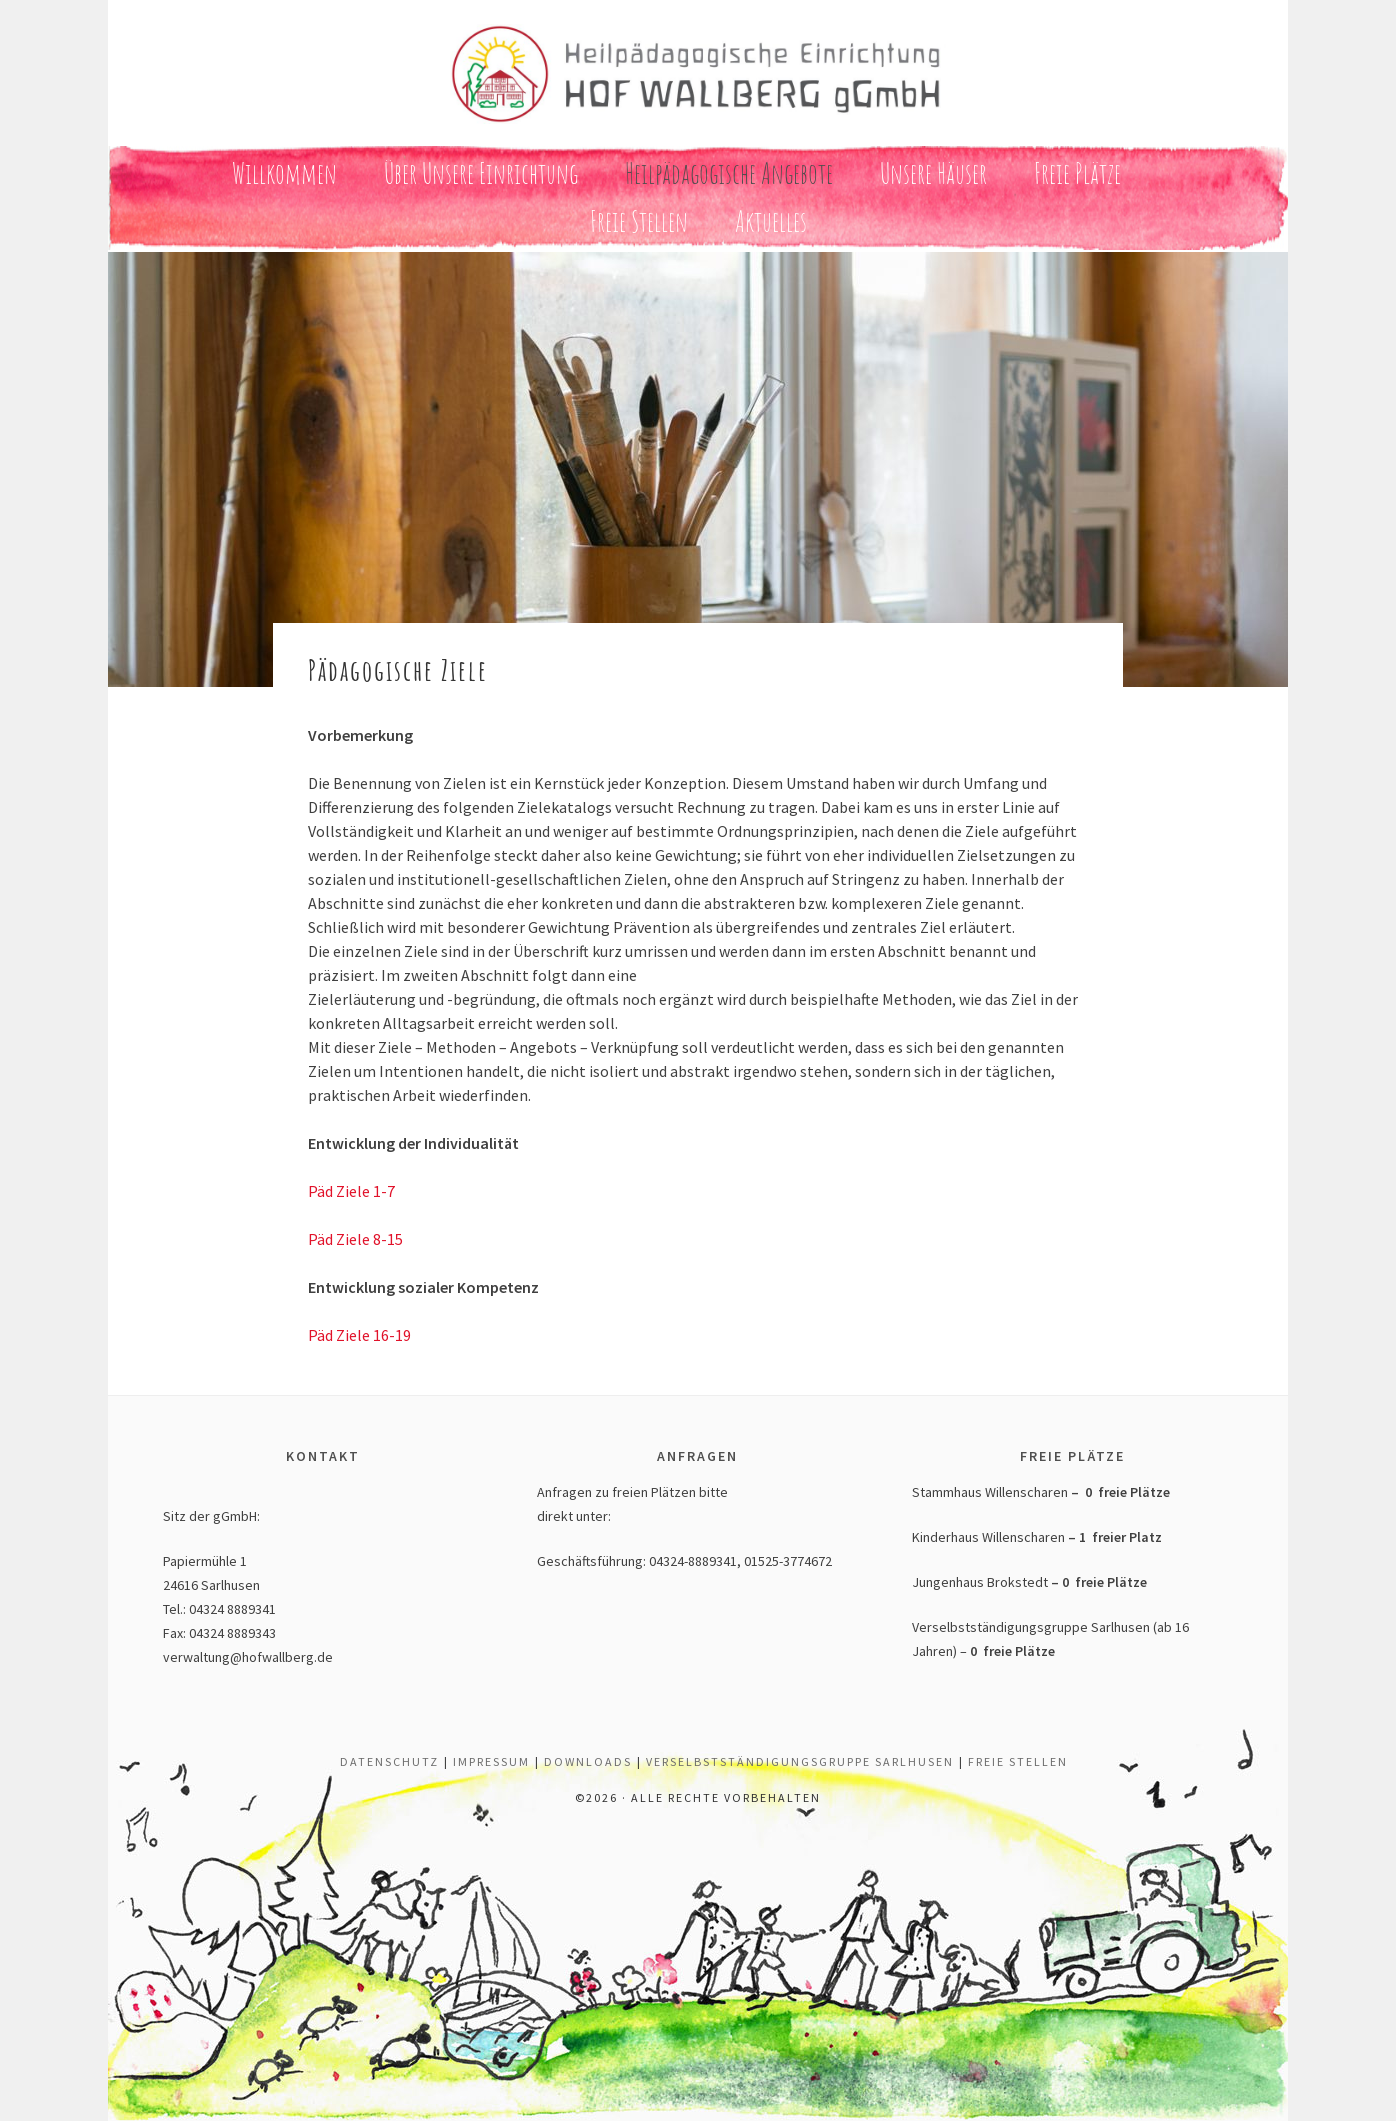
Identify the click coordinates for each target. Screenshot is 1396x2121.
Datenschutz (389, 1761)
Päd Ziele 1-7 (351, 1191)
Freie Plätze (1077, 173)
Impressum (491, 1761)
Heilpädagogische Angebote (729, 173)
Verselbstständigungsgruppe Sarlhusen (800, 1761)
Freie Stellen (639, 221)
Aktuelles (771, 221)
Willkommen (284, 173)
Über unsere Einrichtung (481, 173)
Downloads (588, 1761)
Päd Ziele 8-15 (355, 1239)
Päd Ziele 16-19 (359, 1335)
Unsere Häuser (933, 173)
